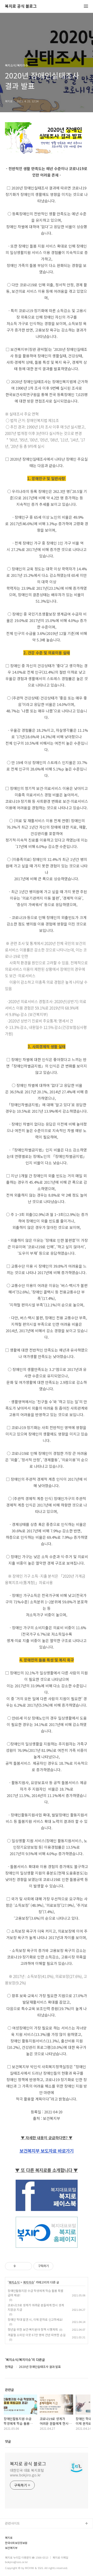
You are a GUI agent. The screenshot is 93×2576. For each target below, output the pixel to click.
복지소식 (14, 2282)
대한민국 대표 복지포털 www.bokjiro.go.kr (27, 2472)
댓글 (8, 2441)
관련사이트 (12, 2523)
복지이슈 (28, 2282)
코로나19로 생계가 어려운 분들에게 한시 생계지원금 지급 (36, 2307)
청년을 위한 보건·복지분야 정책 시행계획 (33, 2329)
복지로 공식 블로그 (21, 6)
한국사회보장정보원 (16, 2542)
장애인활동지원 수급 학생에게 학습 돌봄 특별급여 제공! (35, 2292)
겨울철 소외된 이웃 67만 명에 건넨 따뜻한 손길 (36, 2335)
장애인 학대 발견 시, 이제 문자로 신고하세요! (35, 2319)
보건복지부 (11, 2547)
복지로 (8, 2537)
